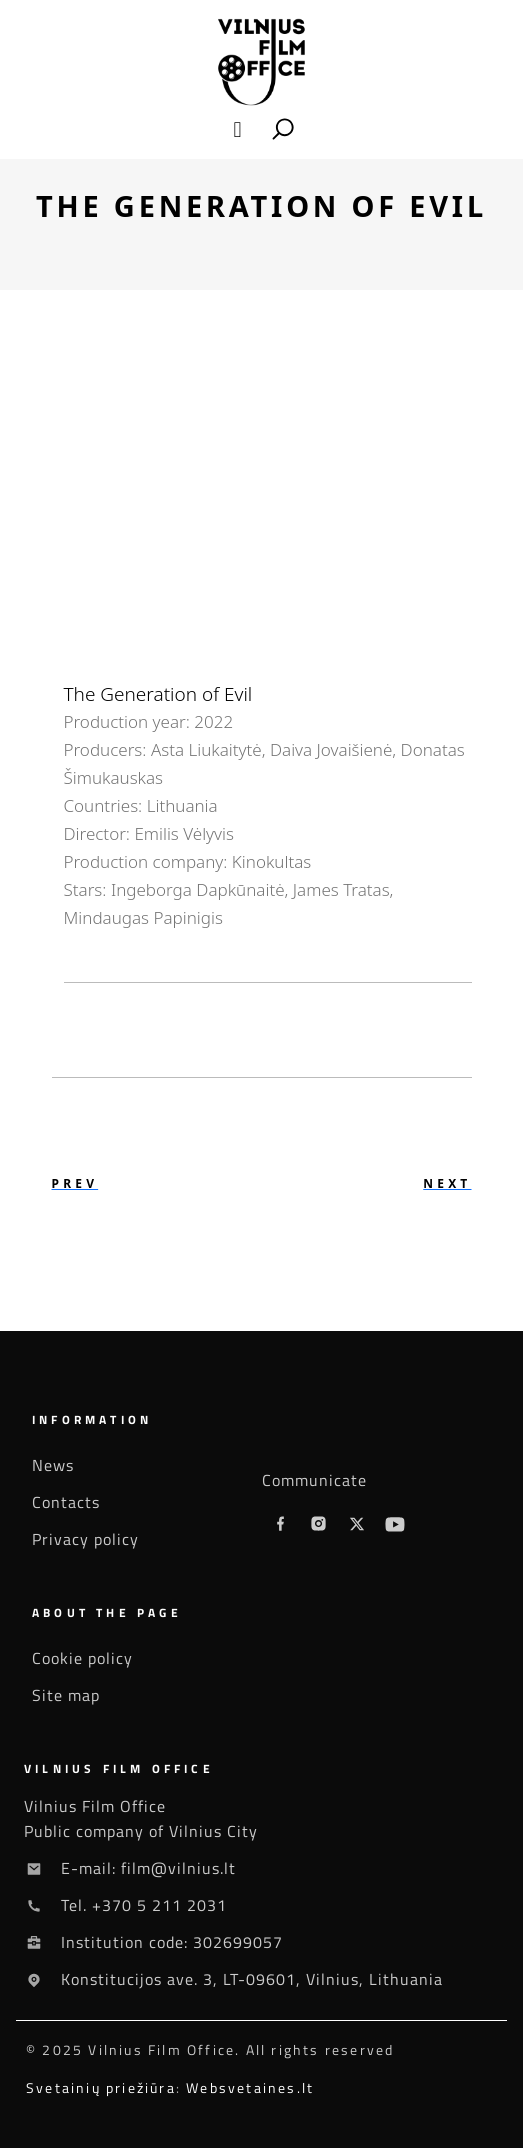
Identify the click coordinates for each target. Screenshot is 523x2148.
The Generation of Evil (158, 694)
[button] (237, 129)
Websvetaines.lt (250, 2087)
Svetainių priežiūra (101, 2087)
